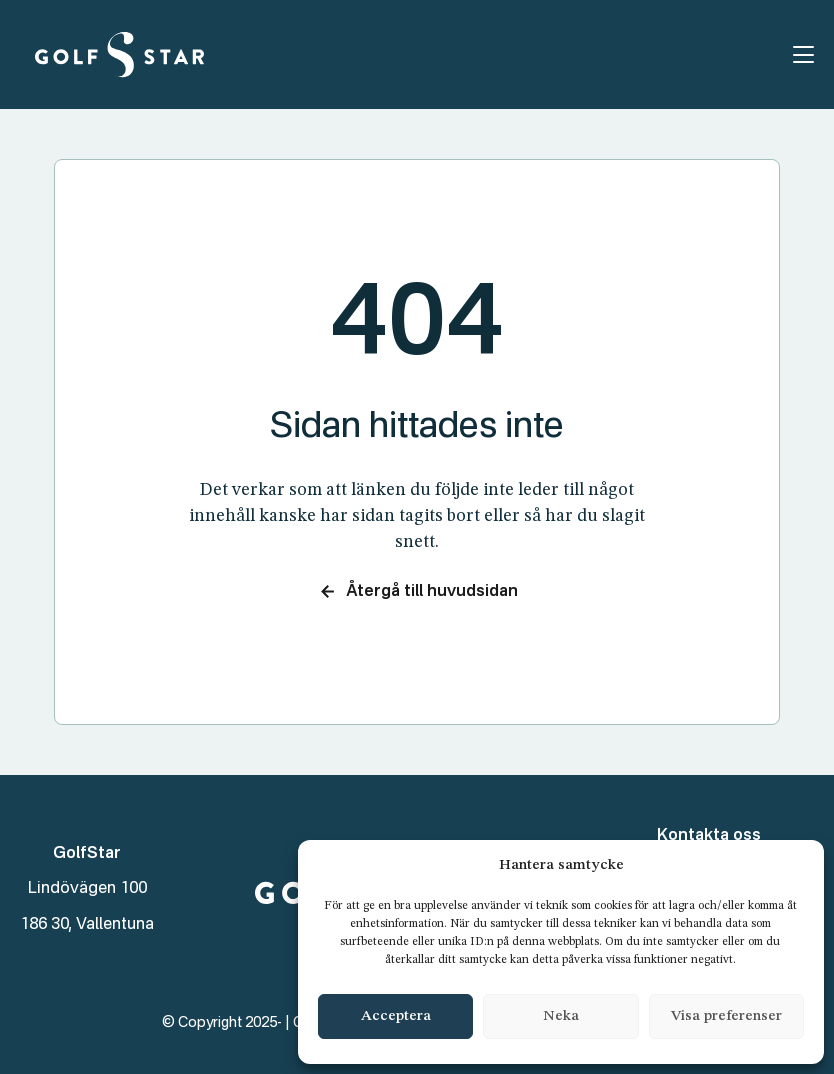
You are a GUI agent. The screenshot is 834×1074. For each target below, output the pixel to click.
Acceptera (396, 1016)
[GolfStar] (119, 54)
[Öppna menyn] (803, 54)
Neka (561, 1016)
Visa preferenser (726, 1016)
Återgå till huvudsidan (417, 591)
